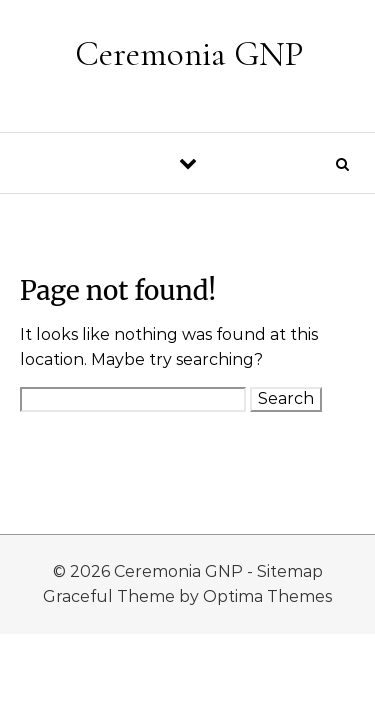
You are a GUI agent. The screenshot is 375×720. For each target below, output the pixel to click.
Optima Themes (267, 596)
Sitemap (290, 571)
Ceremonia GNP (189, 54)
